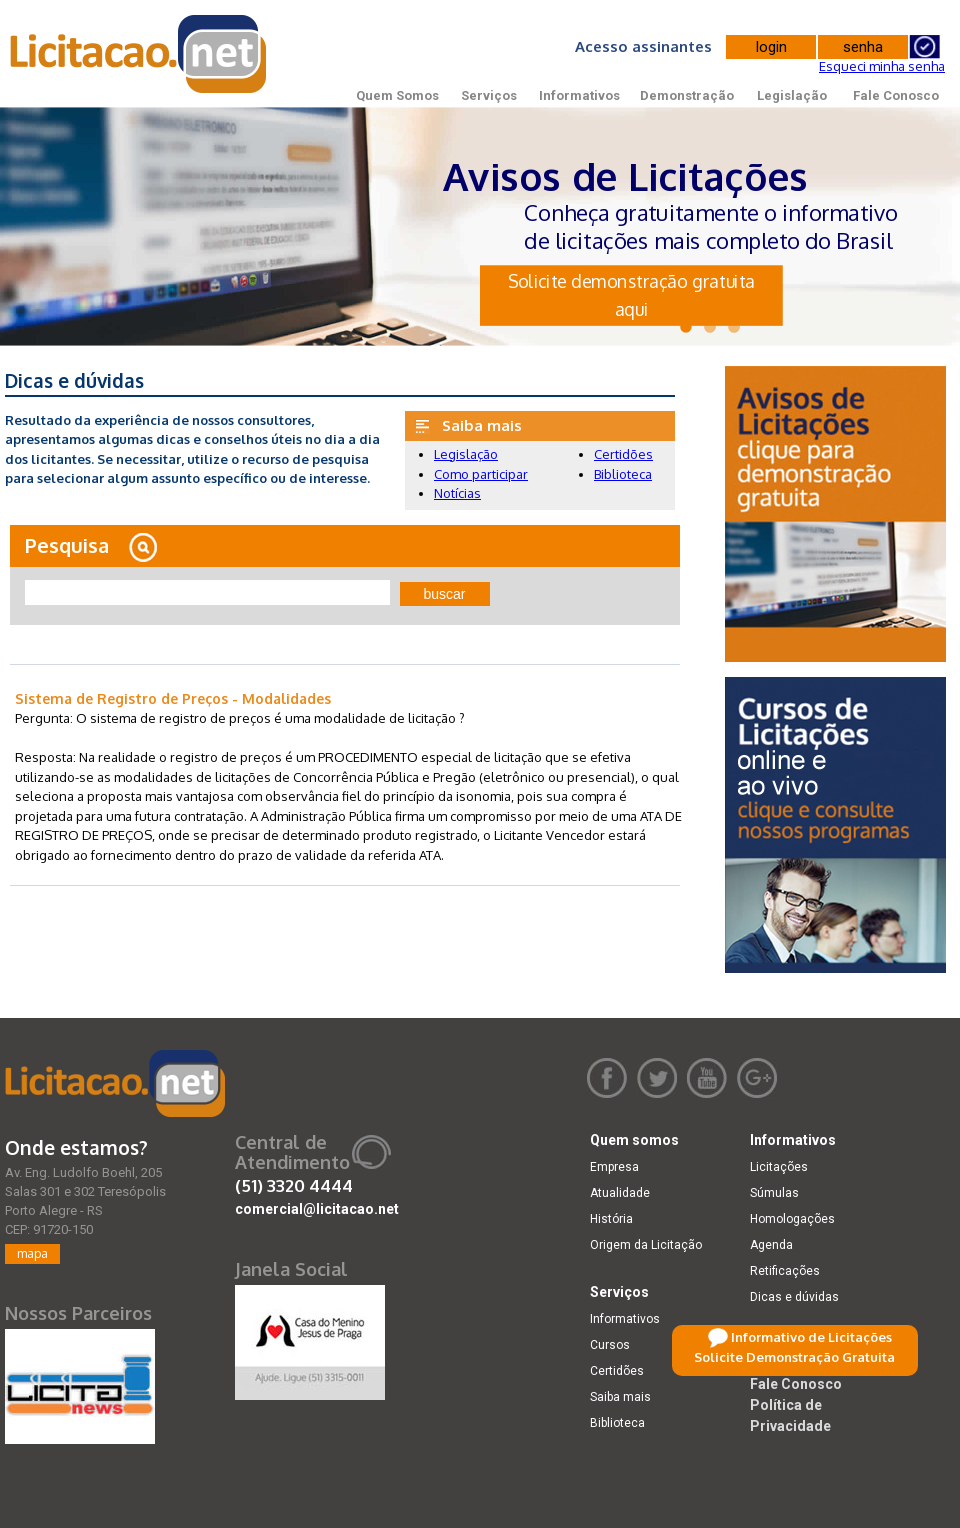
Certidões (623, 454)
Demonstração (687, 95)
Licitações (779, 1167)
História (611, 1219)
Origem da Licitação (646, 1245)
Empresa (614, 1167)
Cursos (610, 1345)
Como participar (481, 474)
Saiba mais (620, 1397)
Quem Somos (397, 95)
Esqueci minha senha (882, 66)
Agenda (771, 1245)
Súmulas (774, 1193)
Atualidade (620, 1193)
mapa (32, 1253)
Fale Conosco (896, 95)
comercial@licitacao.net (317, 1209)
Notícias (457, 493)
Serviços (489, 95)
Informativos (579, 95)
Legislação (792, 95)
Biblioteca (623, 474)
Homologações (792, 1219)
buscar (445, 594)
